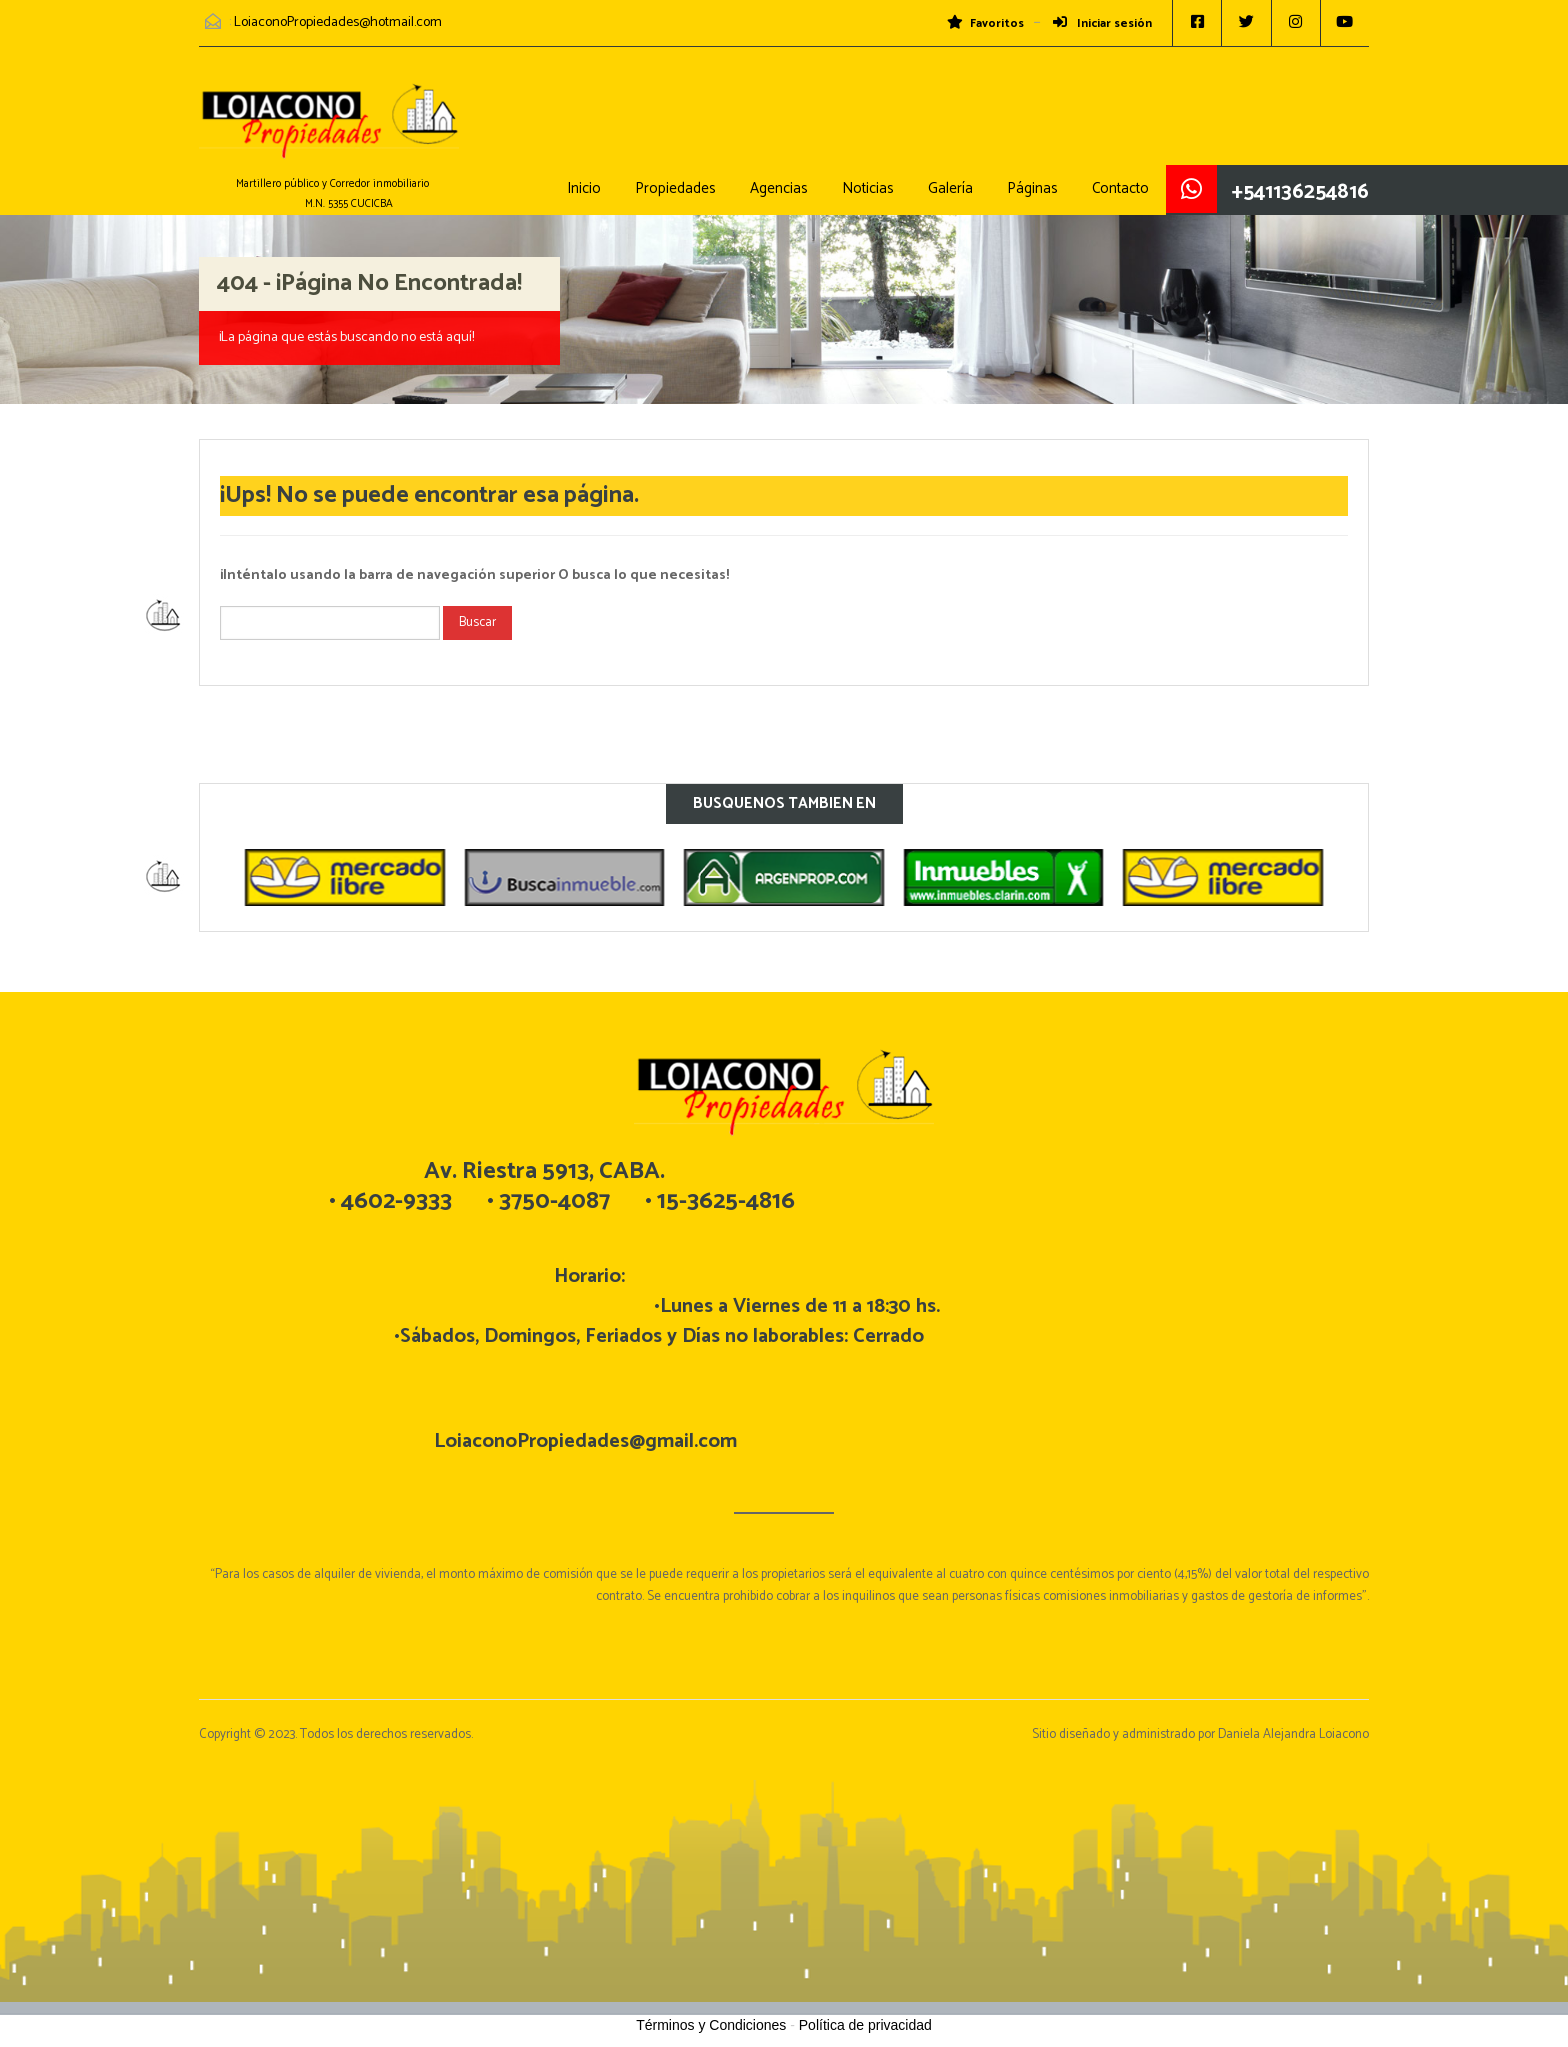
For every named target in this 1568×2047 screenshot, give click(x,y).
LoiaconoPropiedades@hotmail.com (338, 22)
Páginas (1032, 188)
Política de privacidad (865, 2025)
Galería (950, 188)
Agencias (779, 188)
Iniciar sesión (1099, 24)
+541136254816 (1300, 192)
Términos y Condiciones (711, 2025)
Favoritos (982, 24)
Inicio (584, 188)
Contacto (1120, 188)
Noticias (868, 188)
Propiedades (675, 188)
